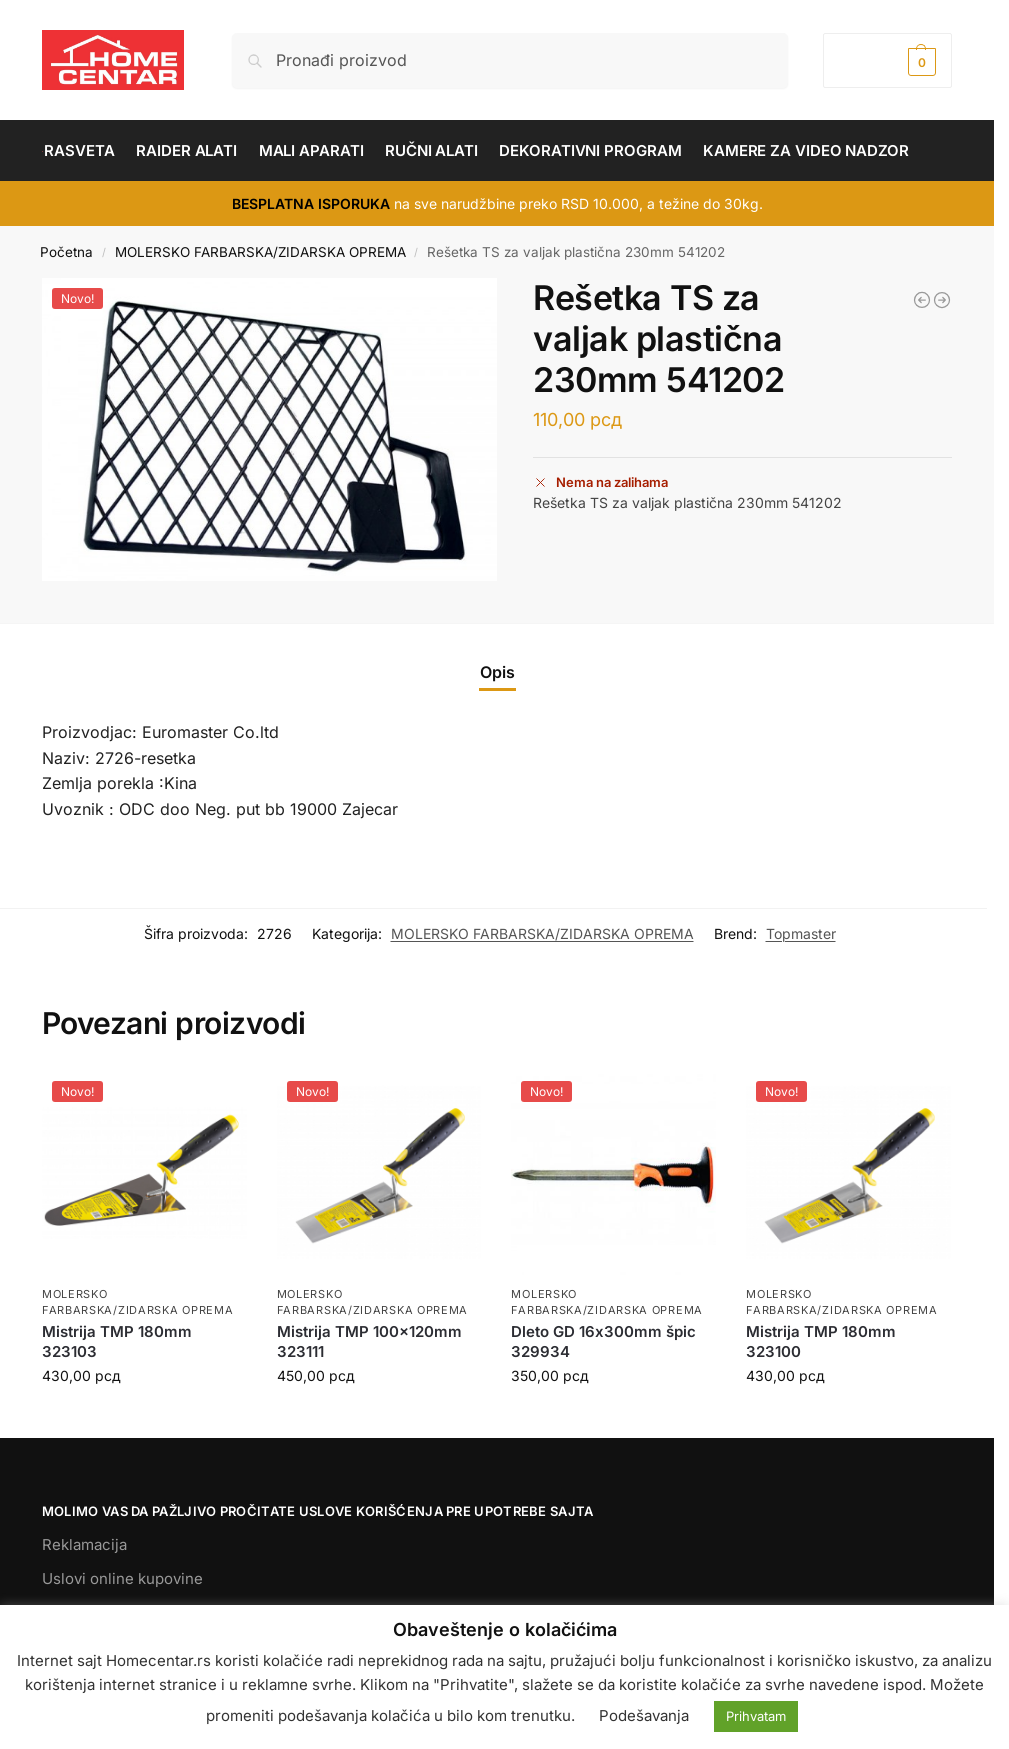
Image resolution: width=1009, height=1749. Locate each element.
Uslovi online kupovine (122, 1578)
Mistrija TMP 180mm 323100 (821, 1341)
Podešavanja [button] (644, 1715)
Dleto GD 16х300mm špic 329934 (603, 1341)
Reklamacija (84, 1544)
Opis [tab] (497, 672)
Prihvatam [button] (756, 1716)
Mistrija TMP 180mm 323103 (117, 1341)
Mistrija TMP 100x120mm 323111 (369, 1341)
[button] (887, 60)
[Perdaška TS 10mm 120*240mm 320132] (942, 300)
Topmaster (801, 933)
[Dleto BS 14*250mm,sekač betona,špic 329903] (922, 300)
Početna (66, 252)
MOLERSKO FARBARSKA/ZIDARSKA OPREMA (260, 252)
